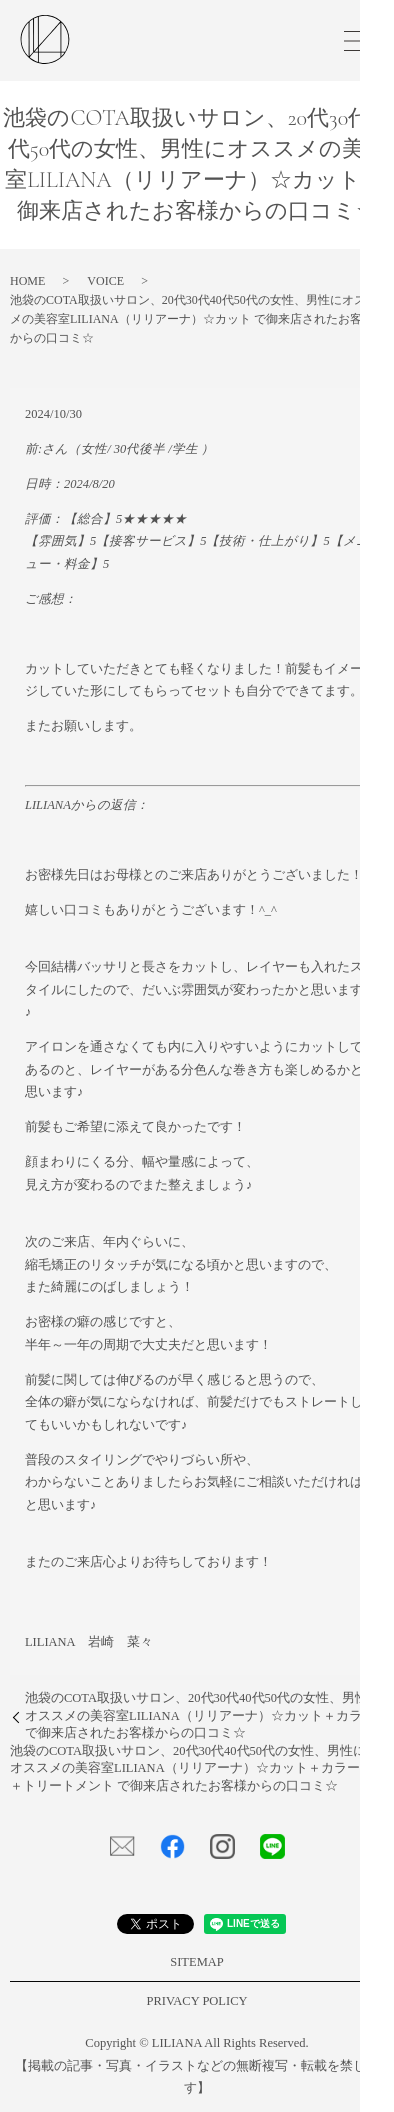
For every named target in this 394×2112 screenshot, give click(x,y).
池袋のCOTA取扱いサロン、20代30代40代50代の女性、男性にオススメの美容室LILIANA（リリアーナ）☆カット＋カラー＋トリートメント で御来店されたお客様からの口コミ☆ (188, 1768)
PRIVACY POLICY (196, 2001)
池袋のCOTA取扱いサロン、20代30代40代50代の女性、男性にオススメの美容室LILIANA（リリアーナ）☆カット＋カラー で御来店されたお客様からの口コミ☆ (203, 1715)
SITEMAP (196, 1962)
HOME (27, 281)
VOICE (105, 281)
